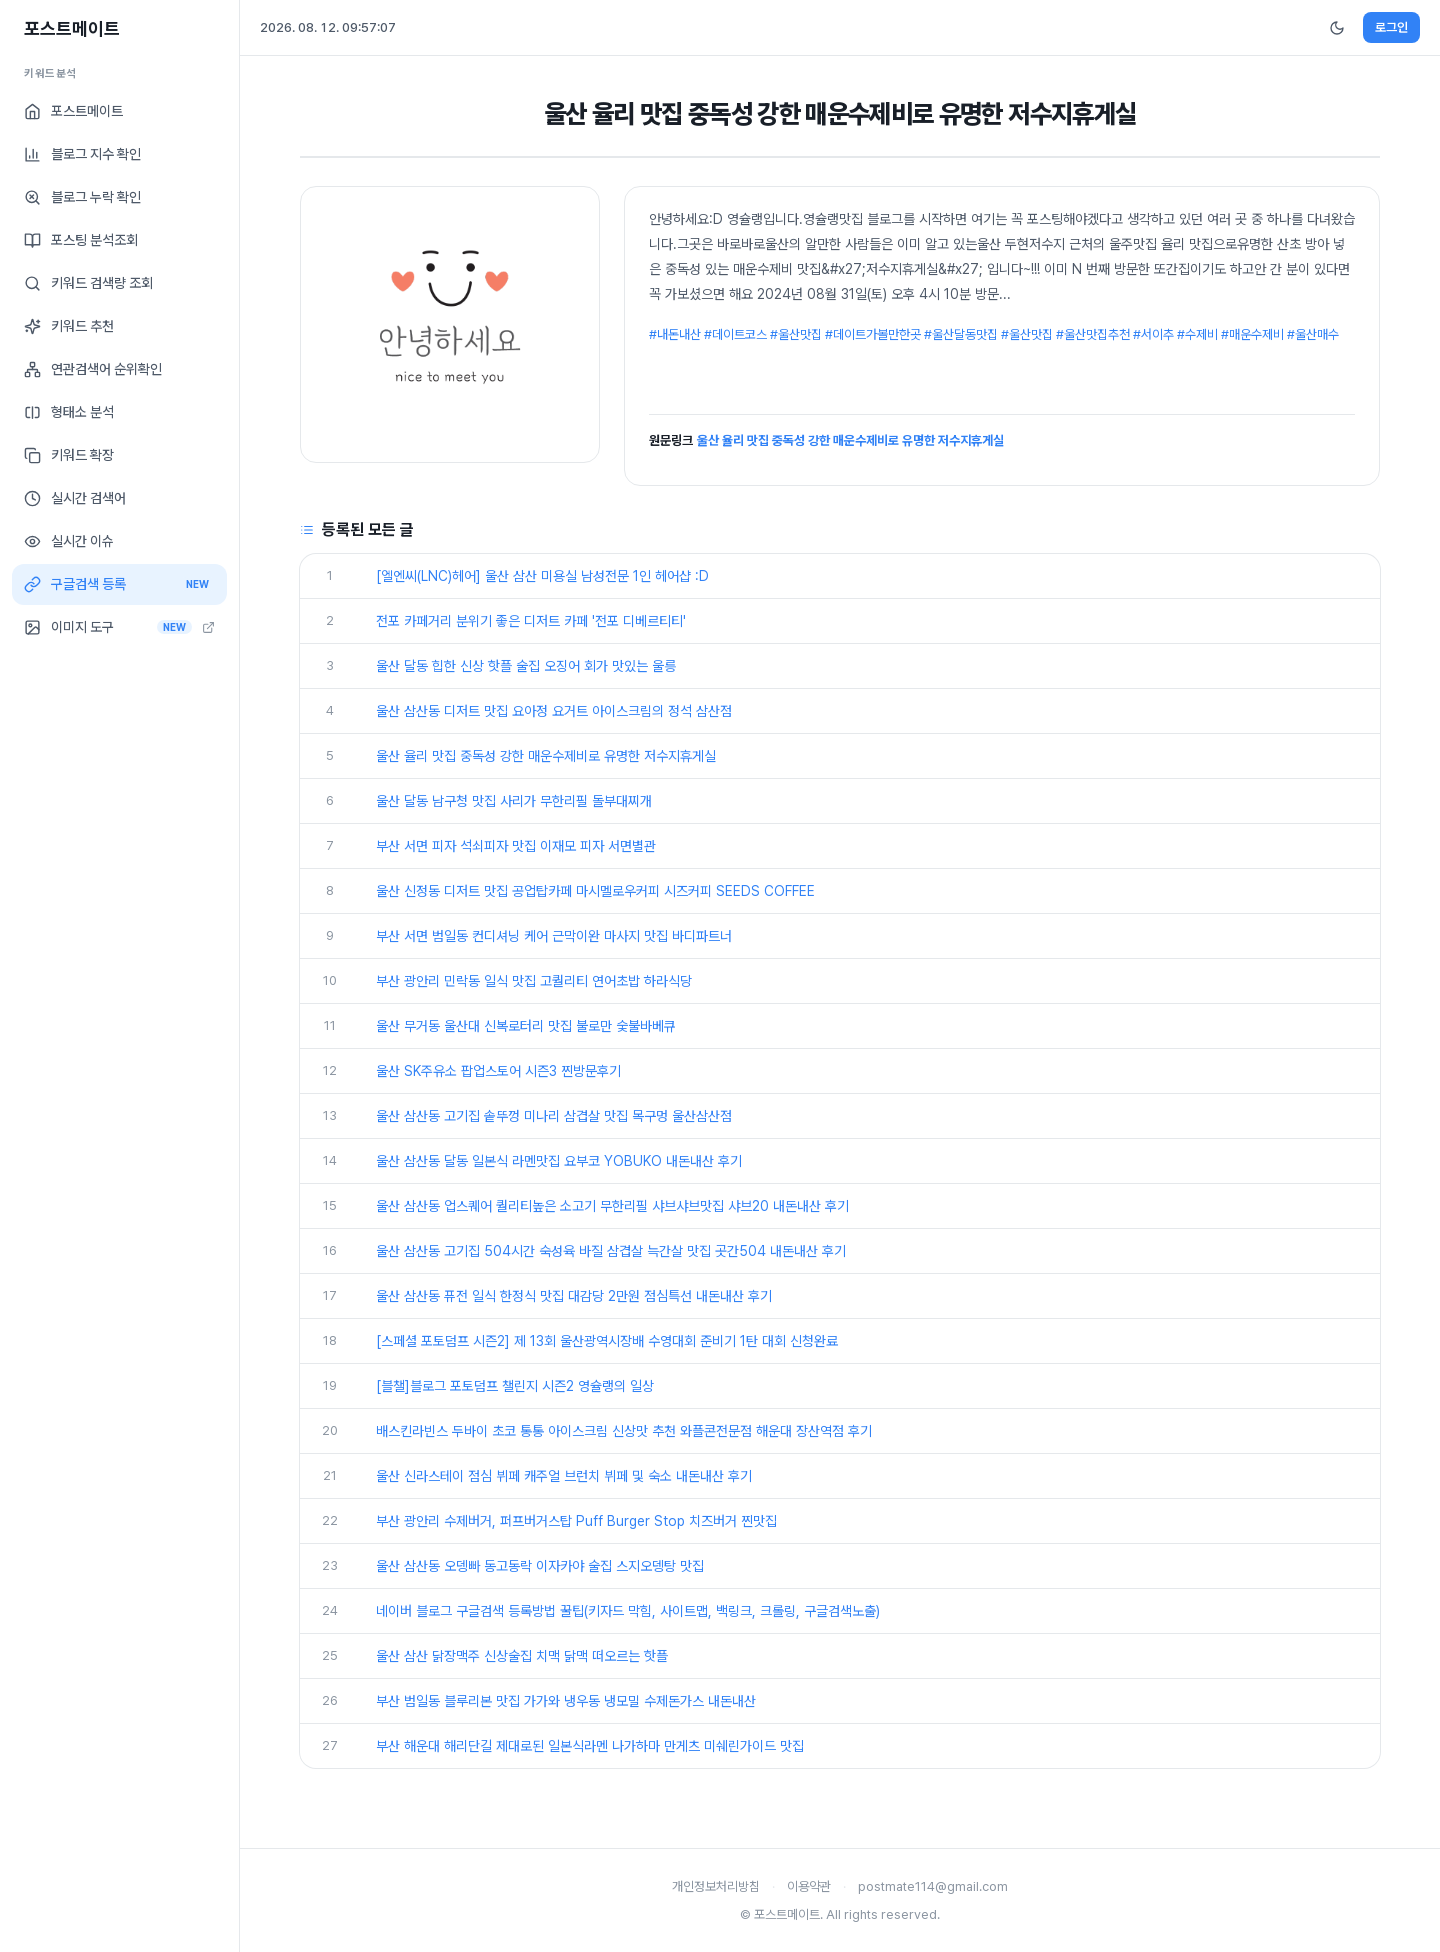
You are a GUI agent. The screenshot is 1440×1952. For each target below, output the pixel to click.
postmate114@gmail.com (933, 1886)
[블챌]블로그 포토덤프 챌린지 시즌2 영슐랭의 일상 (515, 1386)
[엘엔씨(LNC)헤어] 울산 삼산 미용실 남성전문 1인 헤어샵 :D (542, 576)
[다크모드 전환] (1337, 28)
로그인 (1391, 27)
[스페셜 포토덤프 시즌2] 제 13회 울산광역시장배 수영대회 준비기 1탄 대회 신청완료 (607, 1341)
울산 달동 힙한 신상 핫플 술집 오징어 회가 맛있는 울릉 (526, 666)
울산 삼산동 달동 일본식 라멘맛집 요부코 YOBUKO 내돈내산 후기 (559, 1161)
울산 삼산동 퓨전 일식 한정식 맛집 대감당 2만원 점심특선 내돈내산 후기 (574, 1296)
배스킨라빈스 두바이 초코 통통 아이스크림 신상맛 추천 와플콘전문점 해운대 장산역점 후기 (624, 1431)
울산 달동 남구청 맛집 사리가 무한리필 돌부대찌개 (514, 801)
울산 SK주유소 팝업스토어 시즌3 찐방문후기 (498, 1071)
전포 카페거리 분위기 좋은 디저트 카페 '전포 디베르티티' (531, 621)
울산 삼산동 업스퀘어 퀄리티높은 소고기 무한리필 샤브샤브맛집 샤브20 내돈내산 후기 (612, 1206)
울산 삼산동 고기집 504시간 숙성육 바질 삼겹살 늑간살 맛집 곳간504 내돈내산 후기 (611, 1251)
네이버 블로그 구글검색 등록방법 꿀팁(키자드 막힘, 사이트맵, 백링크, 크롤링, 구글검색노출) (628, 1611)
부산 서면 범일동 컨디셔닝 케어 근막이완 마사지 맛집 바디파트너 (554, 936)
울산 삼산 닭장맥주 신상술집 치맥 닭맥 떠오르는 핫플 (522, 1656)
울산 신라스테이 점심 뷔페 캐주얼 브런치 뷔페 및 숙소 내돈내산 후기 (564, 1476)
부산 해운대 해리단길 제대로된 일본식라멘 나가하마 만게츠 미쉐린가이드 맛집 (590, 1746)
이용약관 (809, 1886)
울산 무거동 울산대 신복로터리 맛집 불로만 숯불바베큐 (526, 1026)
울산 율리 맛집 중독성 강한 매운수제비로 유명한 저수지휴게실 (850, 440)
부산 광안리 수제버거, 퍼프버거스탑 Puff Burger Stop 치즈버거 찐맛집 (576, 1521)
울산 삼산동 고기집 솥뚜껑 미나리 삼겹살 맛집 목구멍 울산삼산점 (554, 1116)
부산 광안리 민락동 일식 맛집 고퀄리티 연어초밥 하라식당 (534, 981)
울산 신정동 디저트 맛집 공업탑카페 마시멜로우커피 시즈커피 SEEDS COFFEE (595, 891)
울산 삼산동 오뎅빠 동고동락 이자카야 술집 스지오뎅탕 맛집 (540, 1566)
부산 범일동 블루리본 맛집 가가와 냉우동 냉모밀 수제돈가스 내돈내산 (566, 1701)
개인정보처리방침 (716, 1886)
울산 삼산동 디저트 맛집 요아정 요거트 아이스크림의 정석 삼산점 (554, 711)
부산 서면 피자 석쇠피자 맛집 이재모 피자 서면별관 (516, 846)
